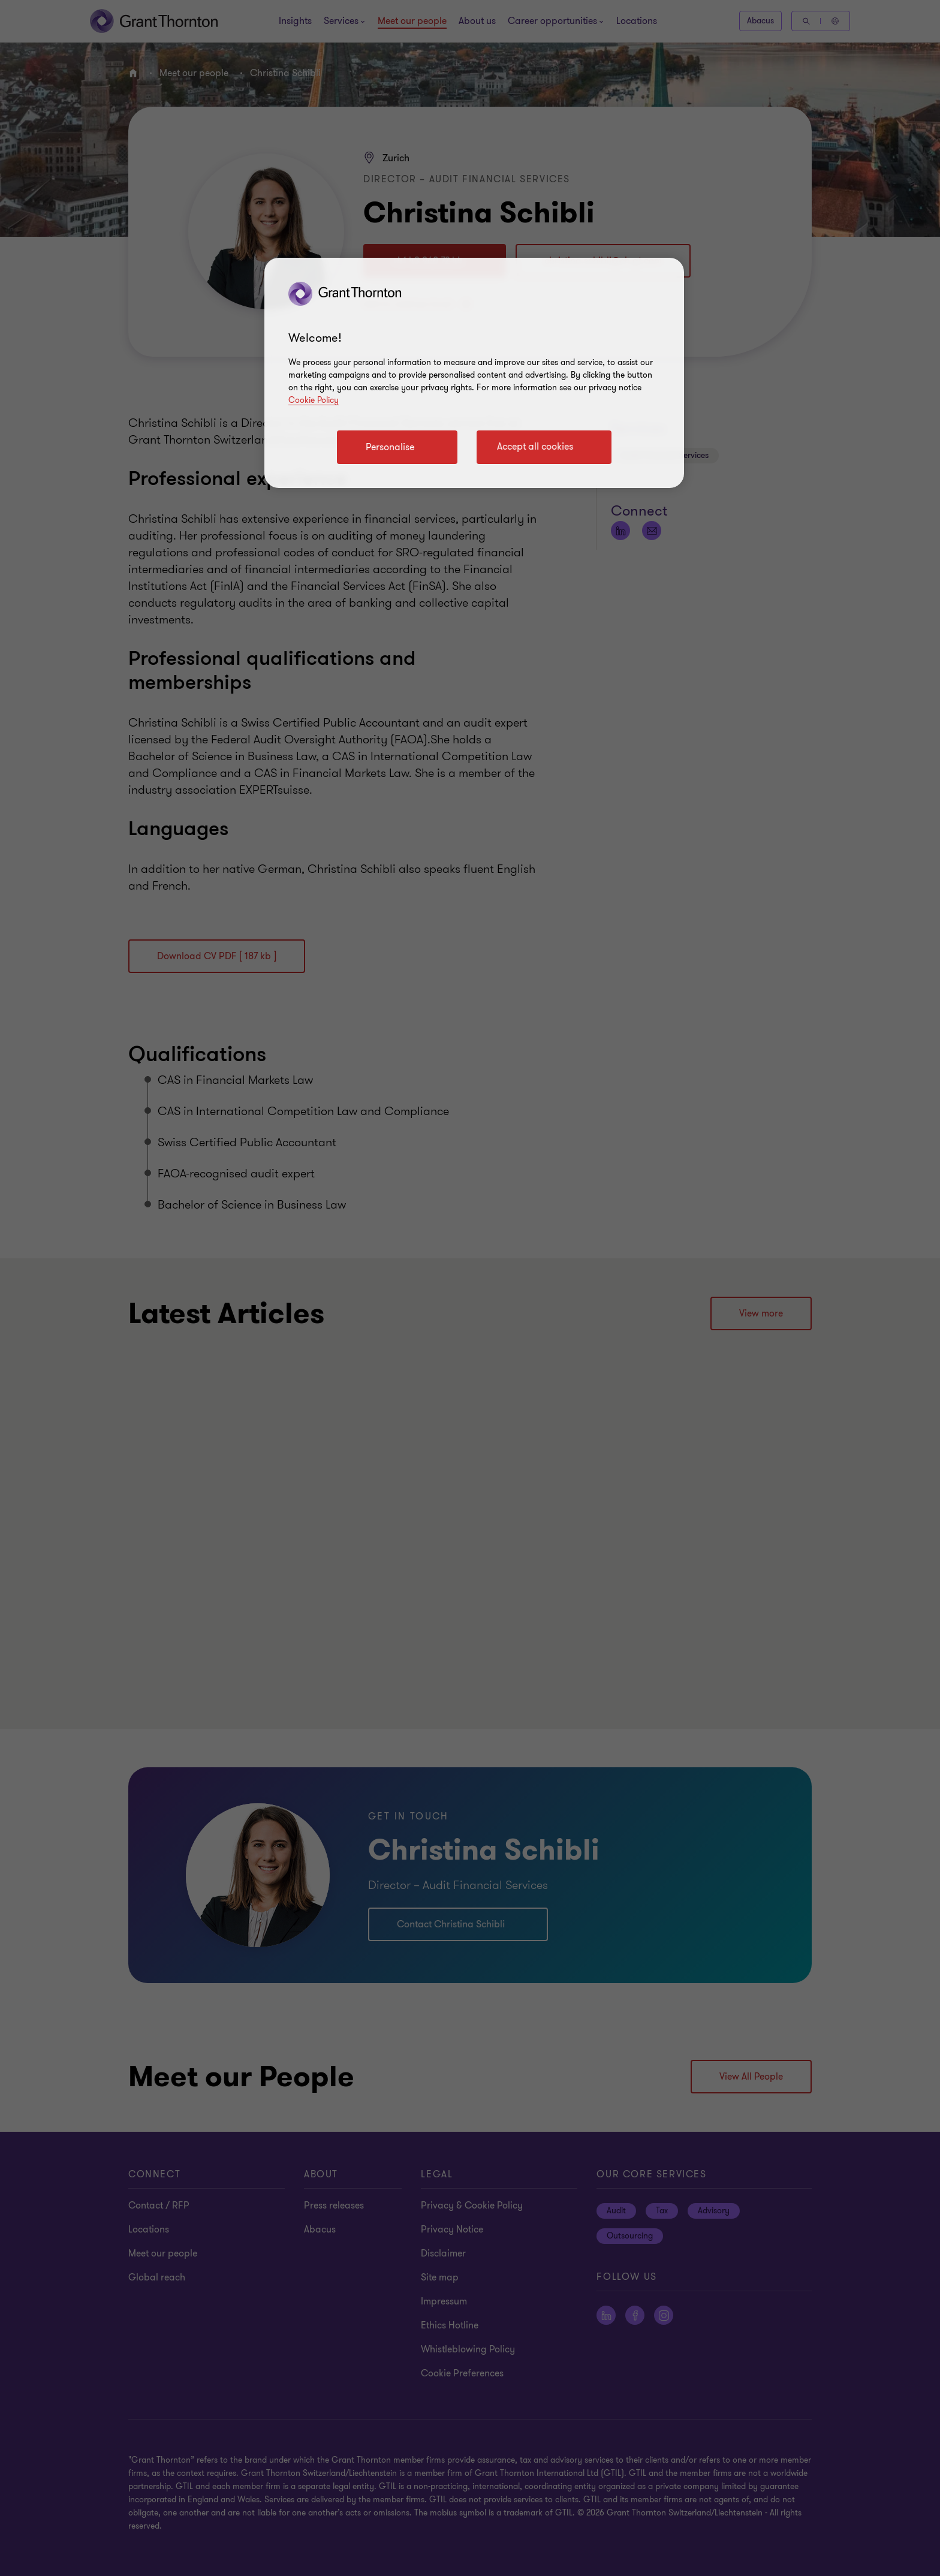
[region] (474, 373)
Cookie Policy (313, 400)
